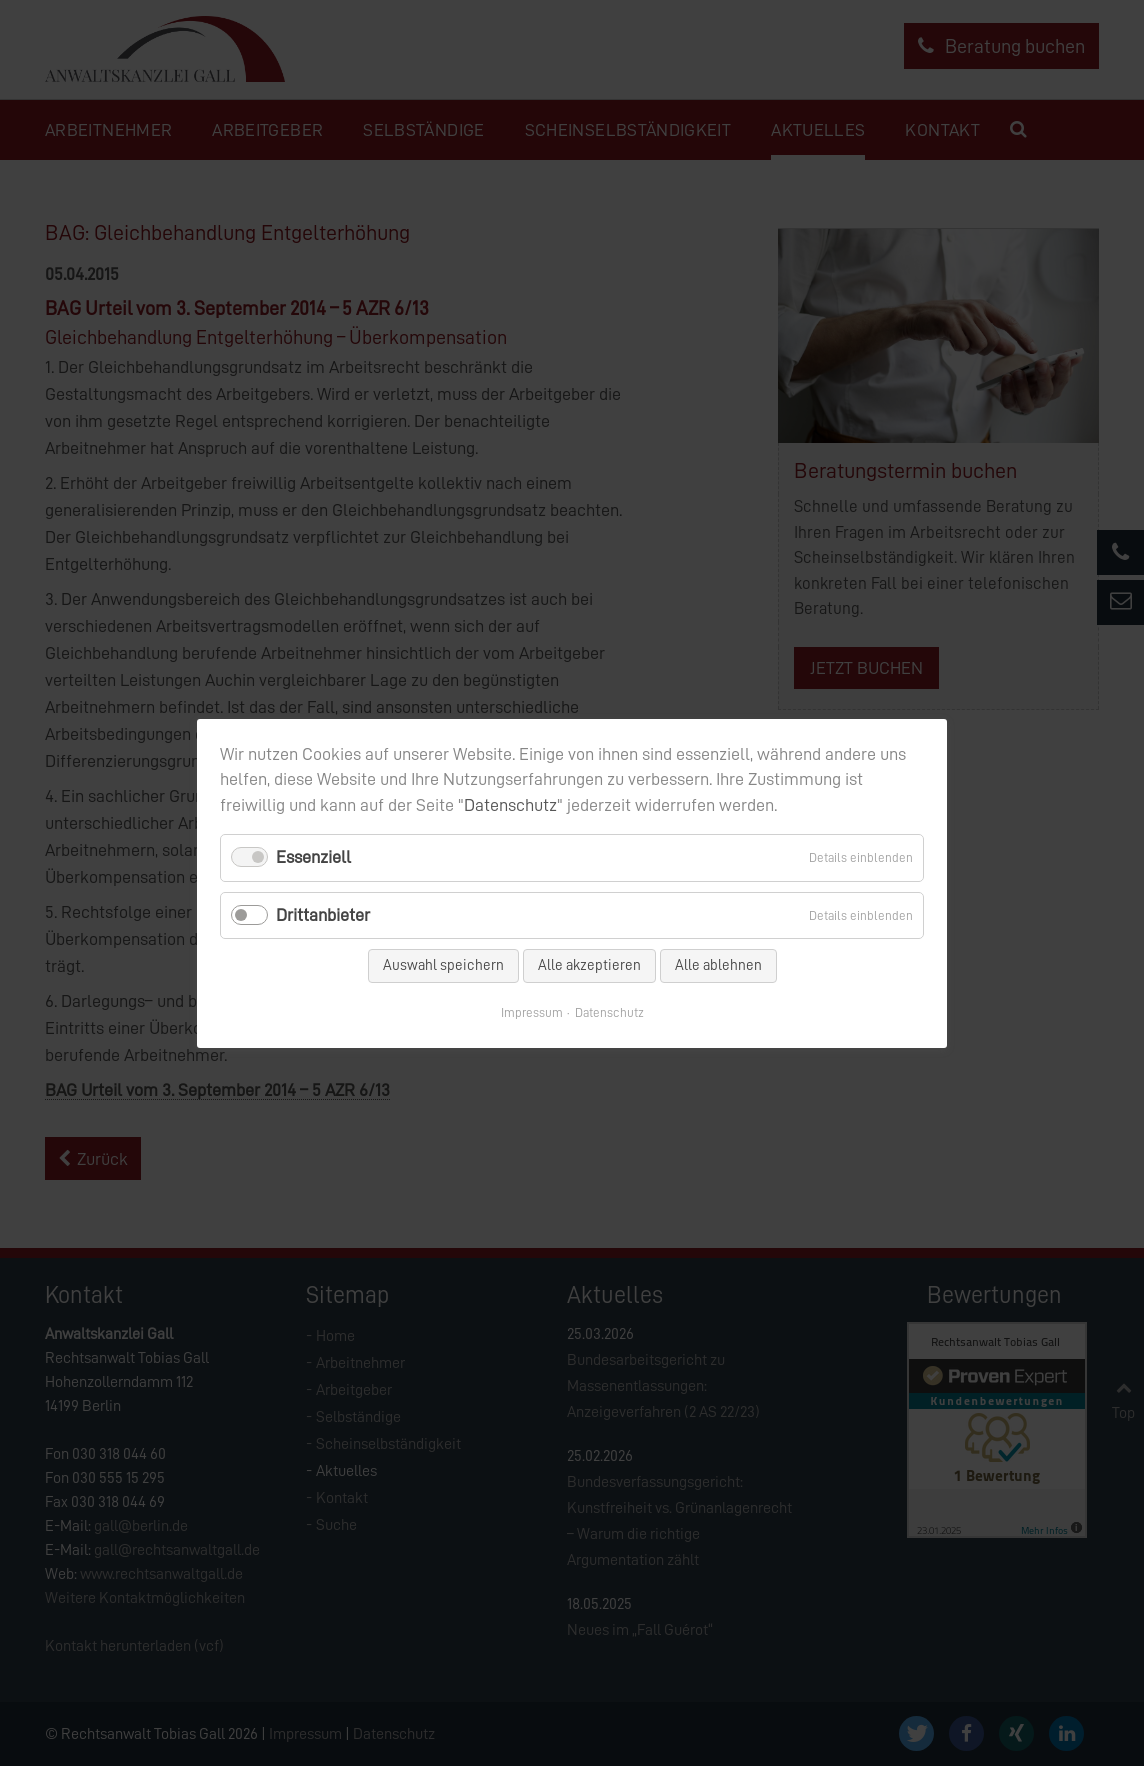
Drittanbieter (323, 914)
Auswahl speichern (443, 964)
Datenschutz (510, 805)
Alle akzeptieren (589, 964)
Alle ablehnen (718, 964)
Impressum (532, 1011)
